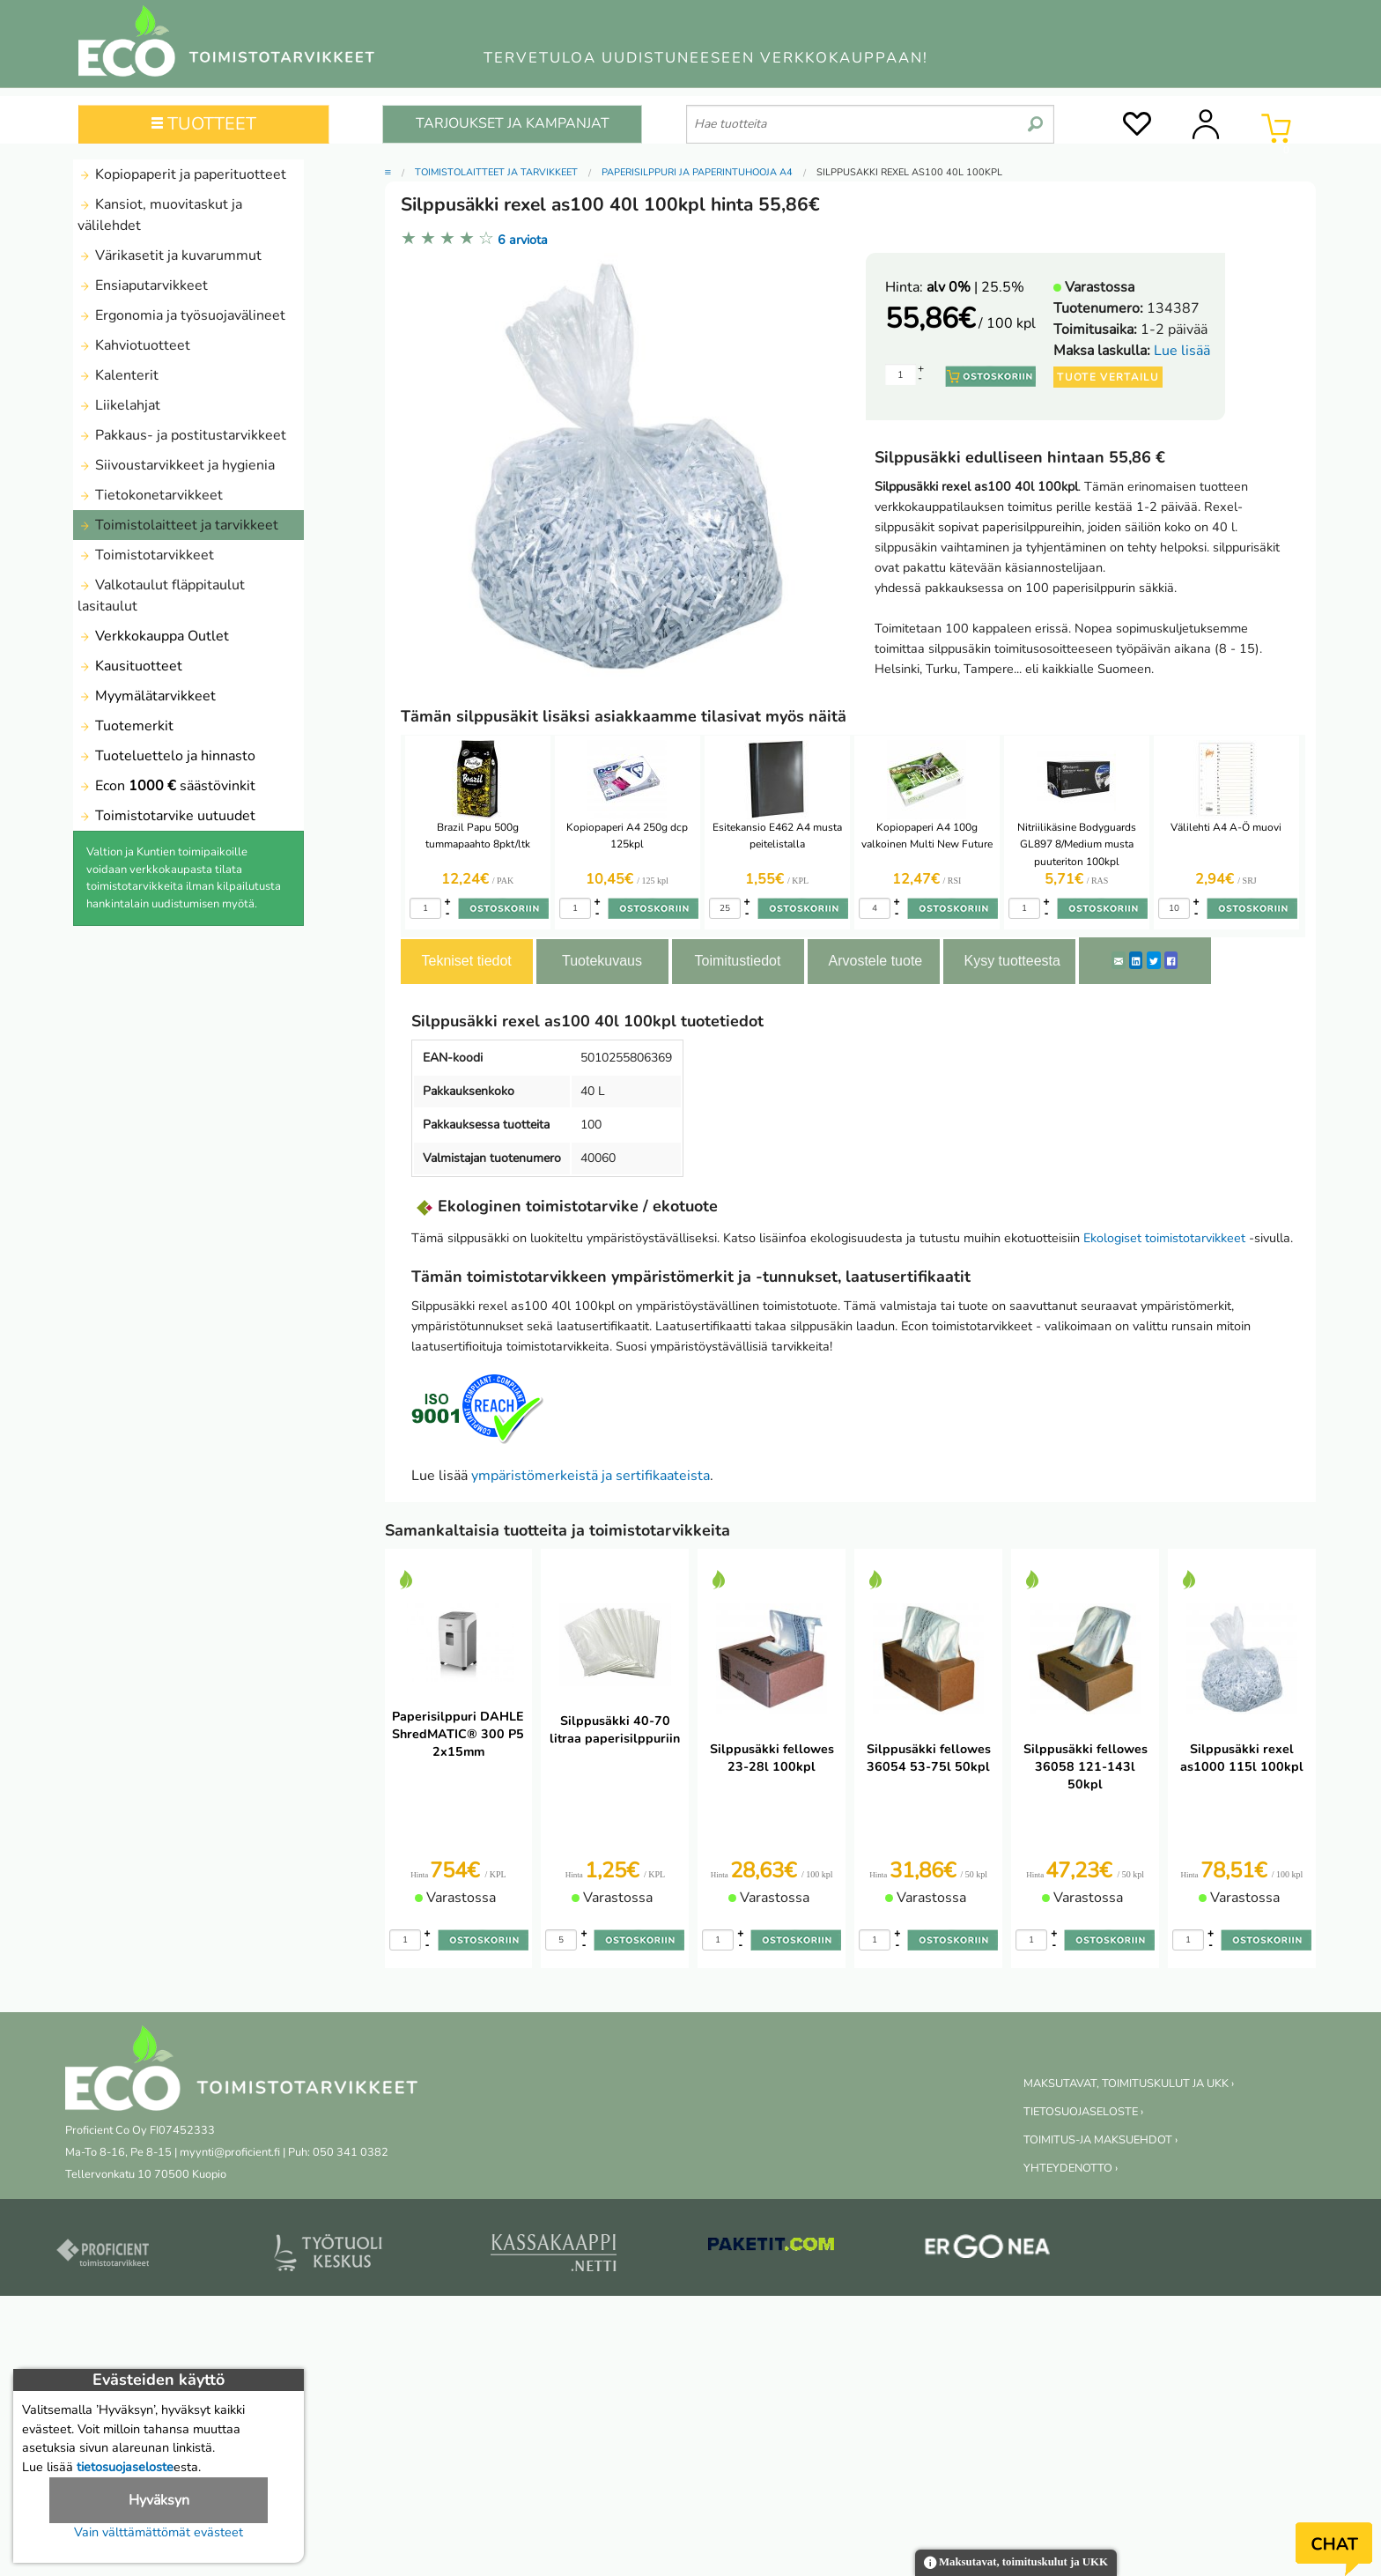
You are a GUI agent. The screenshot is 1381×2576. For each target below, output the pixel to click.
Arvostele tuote (876, 960)
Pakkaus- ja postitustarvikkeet (182, 435)
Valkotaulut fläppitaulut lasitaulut (161, 595)
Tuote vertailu (1108, 377)
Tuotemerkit (126, 726)
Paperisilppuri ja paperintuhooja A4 (697, 172)
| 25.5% (975, 287)
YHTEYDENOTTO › (1070, 2168)
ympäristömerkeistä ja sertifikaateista (590, 1475)
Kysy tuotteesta (1012, 960)
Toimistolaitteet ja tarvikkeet (178, 525)
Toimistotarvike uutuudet (166, 815)
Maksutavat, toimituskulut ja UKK (1016, 2563)
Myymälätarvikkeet (147, 696)
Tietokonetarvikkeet (150, 495)
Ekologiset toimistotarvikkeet (1164, 1238)
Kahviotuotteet (134, 345)
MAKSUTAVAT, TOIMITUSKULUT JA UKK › (1128, 2083)
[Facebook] (1171, 960)
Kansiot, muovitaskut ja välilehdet (160, 215)
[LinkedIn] (1135, 960)
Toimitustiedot (738, 960)
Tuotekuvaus (602, 960)
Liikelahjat (119, 405)
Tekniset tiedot (467, 960)
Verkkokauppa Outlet (153, 636)
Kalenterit (118, 375)
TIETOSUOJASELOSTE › (1083, 2112)
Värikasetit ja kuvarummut (170, 255)
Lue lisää (1182, 350)
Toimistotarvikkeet (146, 555)
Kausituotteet (130, 666)
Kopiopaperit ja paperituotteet (182, 174)
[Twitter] (1154, 960)
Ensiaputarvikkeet (143, 285)
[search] (1035, 117)
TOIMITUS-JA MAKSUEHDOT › (1100, 2140)
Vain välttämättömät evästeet (158, 2532)
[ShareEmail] (1118, 960)
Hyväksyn (159, 2500)
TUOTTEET (203, 124)
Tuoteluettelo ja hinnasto (166, 756)
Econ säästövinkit (166, 786)
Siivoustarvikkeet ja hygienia (176, 465)
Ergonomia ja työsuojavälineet (181, 315)
